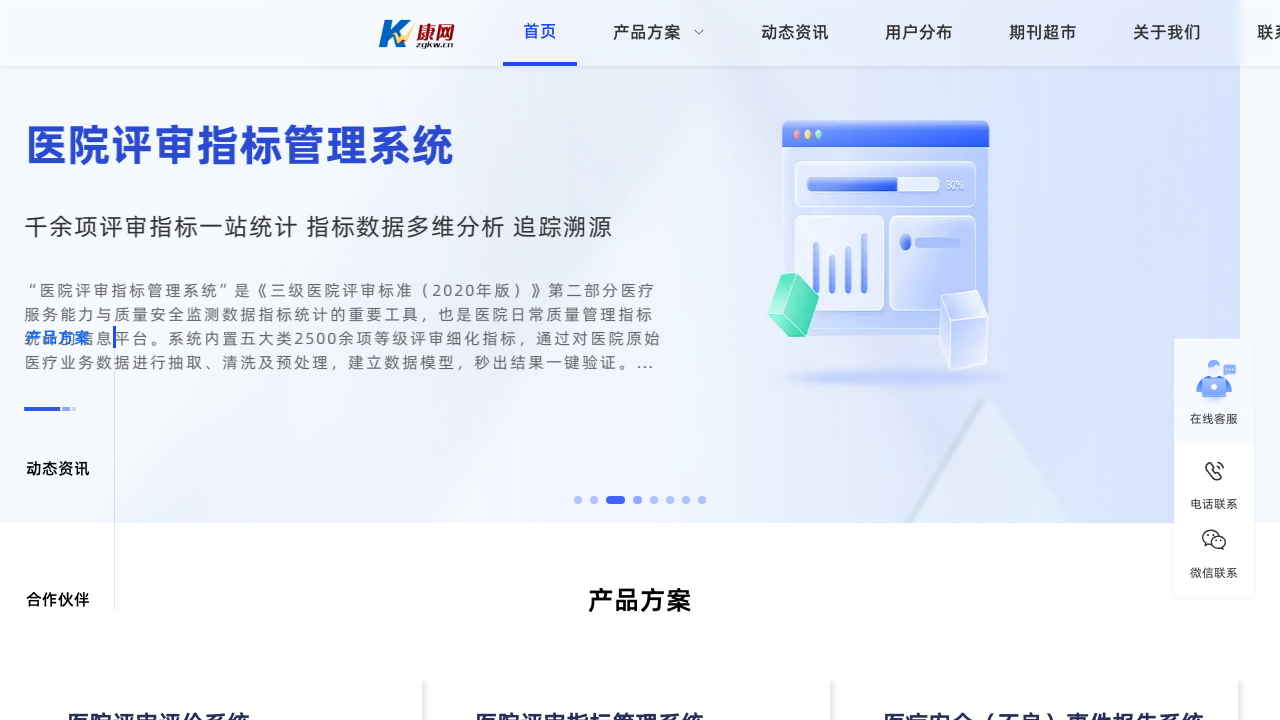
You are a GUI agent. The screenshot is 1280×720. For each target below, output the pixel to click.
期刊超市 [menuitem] (1043, 32)
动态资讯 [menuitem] (795, 32)
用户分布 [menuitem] (919, 32)
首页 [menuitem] (540, 31)
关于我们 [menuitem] (1167, 32)
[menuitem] (659, 33)
